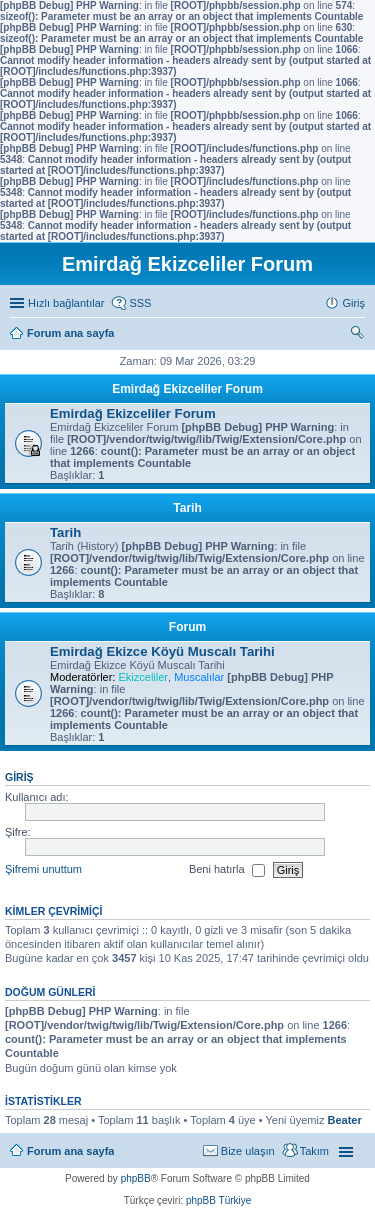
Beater (344, 1120)
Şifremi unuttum (43, 869)
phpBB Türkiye (218, 1200)
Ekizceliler (143, 677)
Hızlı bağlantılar (66, 303)
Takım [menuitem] (314, 1151)
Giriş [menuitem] (353, 303)
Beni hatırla (227, 870)
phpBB (136, 1178)
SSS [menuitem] (140, 303)
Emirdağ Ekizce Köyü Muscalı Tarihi (162, 651)
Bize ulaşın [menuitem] (248, 1151)
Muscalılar (199, 677)
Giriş (19, 777)
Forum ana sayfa (70, 1151)
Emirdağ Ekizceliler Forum (187, 389)
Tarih (187, 508)
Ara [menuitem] (360, 335)
